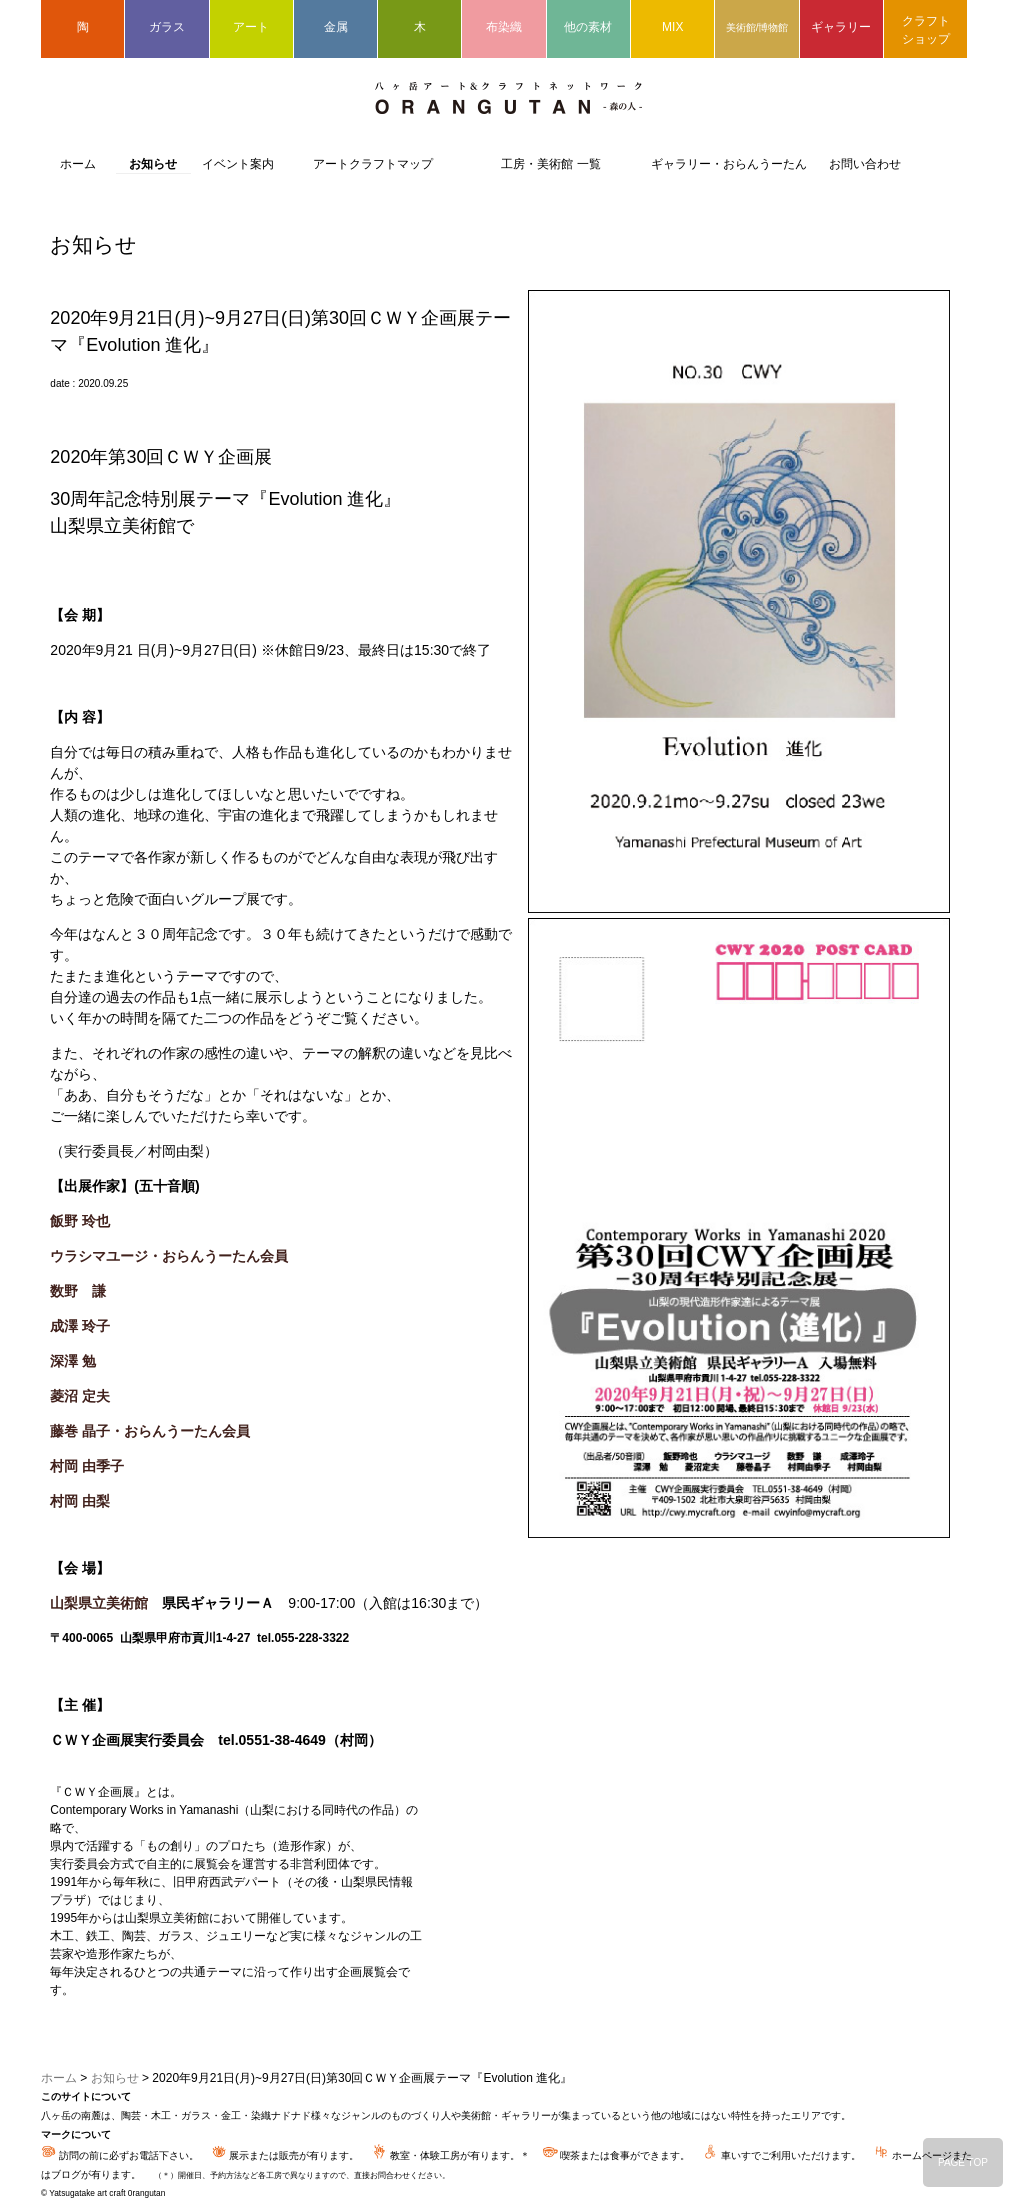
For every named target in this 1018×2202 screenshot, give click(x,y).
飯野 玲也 (80, 1221)
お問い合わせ (865, 164)
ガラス (167, 27)
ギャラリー (841, 27)
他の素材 (588, 27)
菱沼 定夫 (80, 1396)
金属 (336, 27)
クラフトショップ (926, 30)
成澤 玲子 (80, 1326)
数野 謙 (78, 1291)
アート (251, 27)
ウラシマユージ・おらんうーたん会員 (169, 1256)
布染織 (504, 27)
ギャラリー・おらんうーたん (729, 164)
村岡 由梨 (80, 1501)
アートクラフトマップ (373, 164)
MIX (672, 27)
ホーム (78, 164)
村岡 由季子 (87, 1466)
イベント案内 (238, 164)
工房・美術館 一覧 (550, 164)
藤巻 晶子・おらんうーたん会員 (150, 1431)
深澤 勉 (73, 1361)
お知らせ (153, 164)
